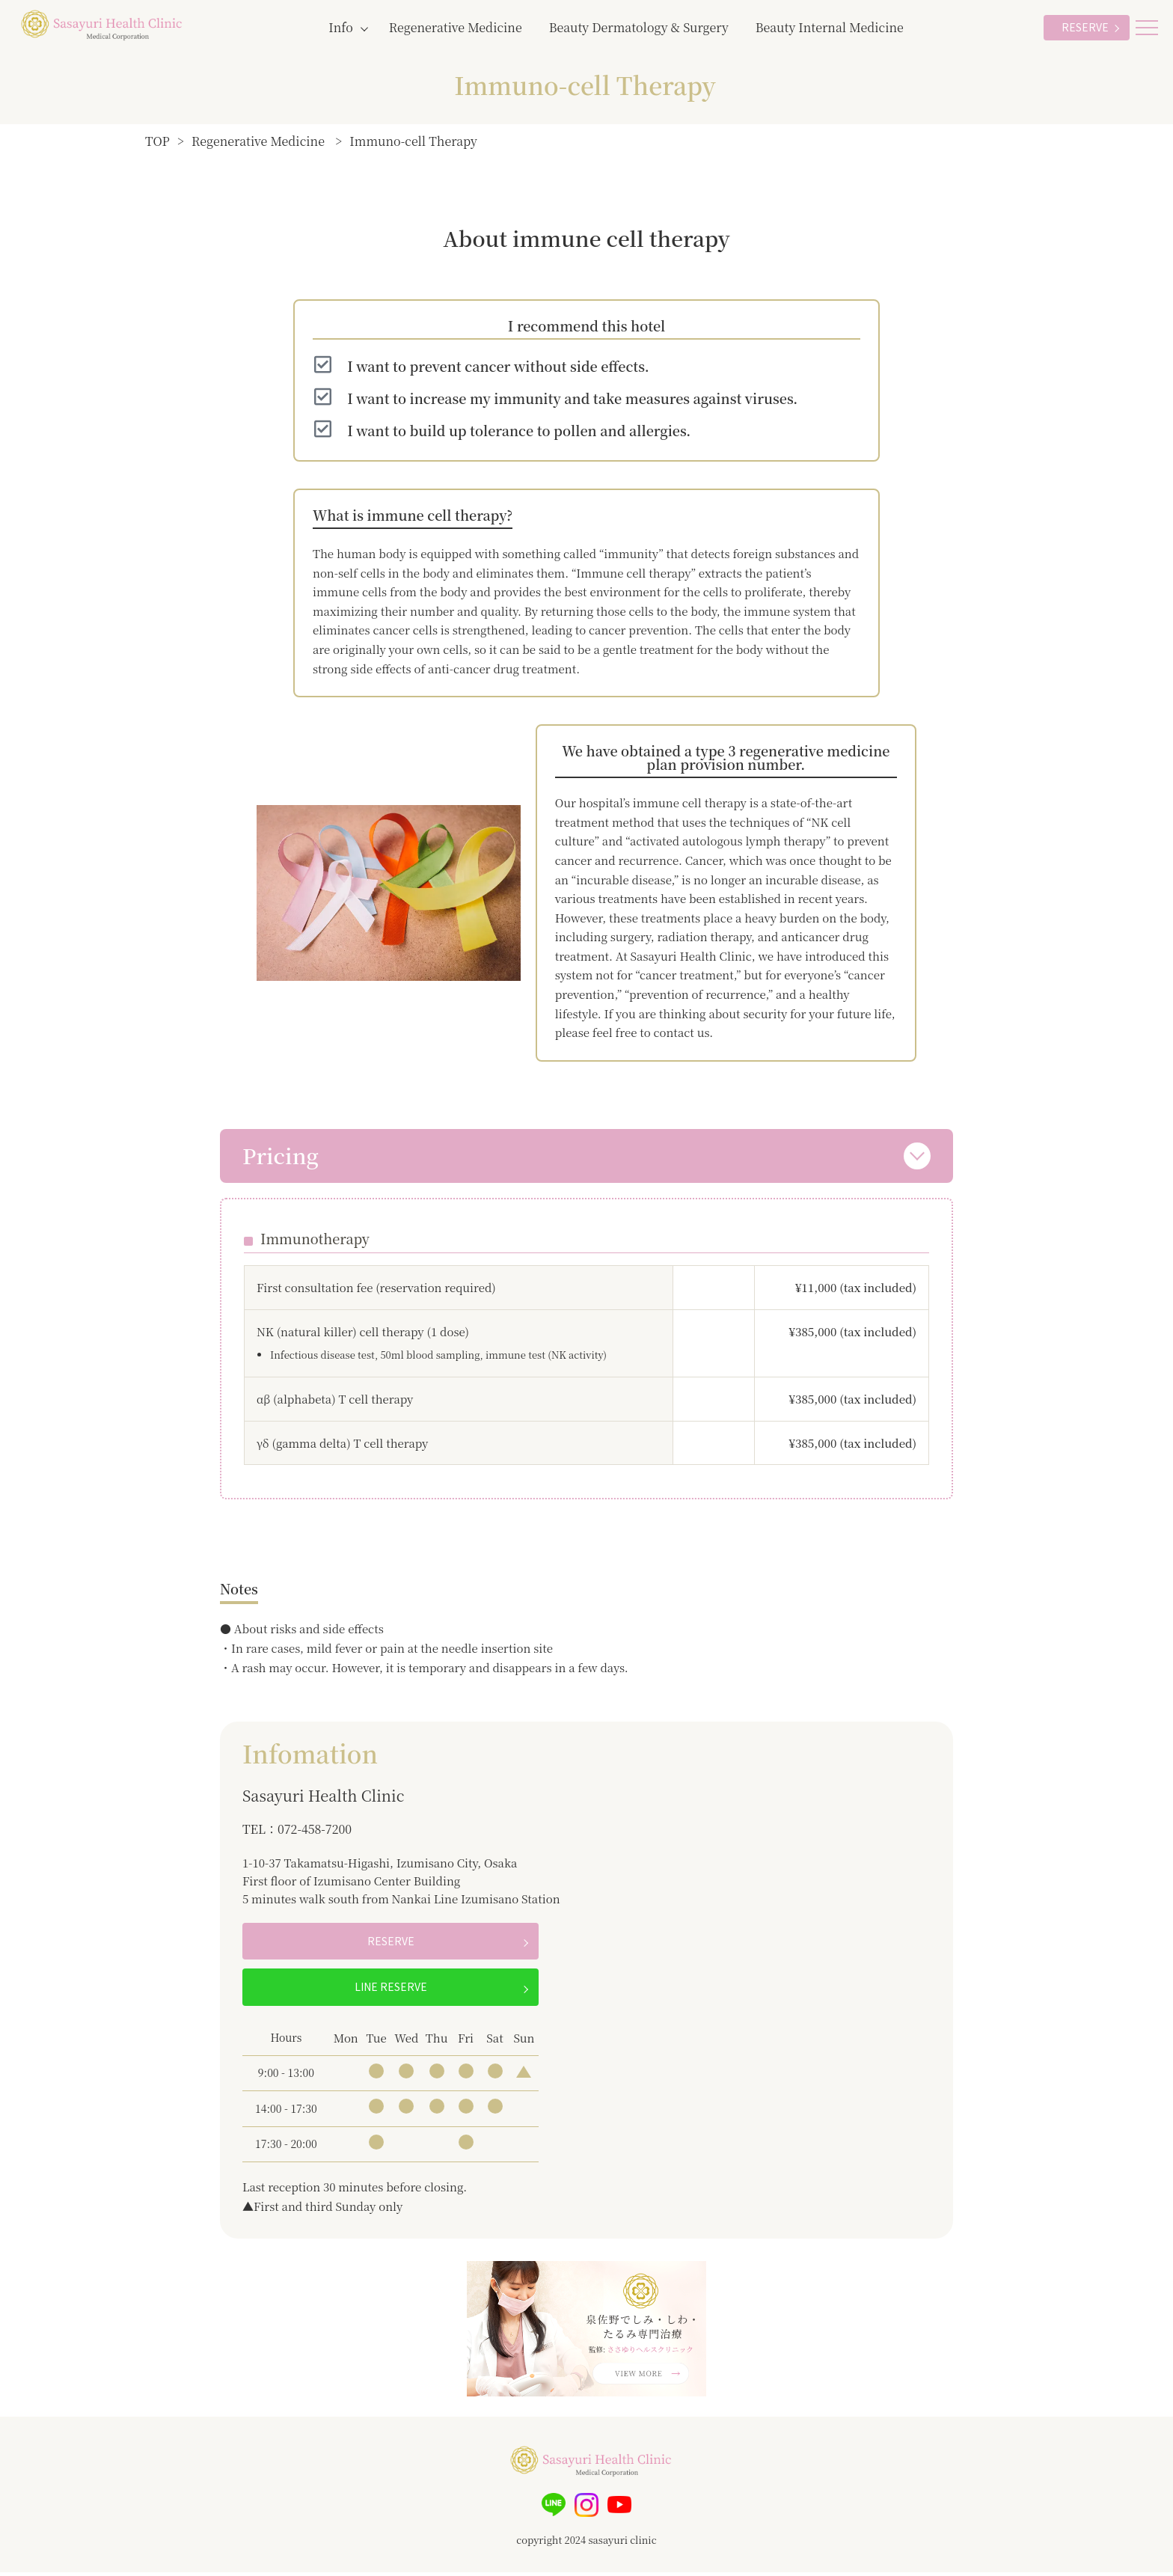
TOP (157, 141)
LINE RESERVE (391, 1990)
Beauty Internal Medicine (830, 27)
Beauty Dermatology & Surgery (639, 27)
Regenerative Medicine (455, 27)
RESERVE (1085, 26)
